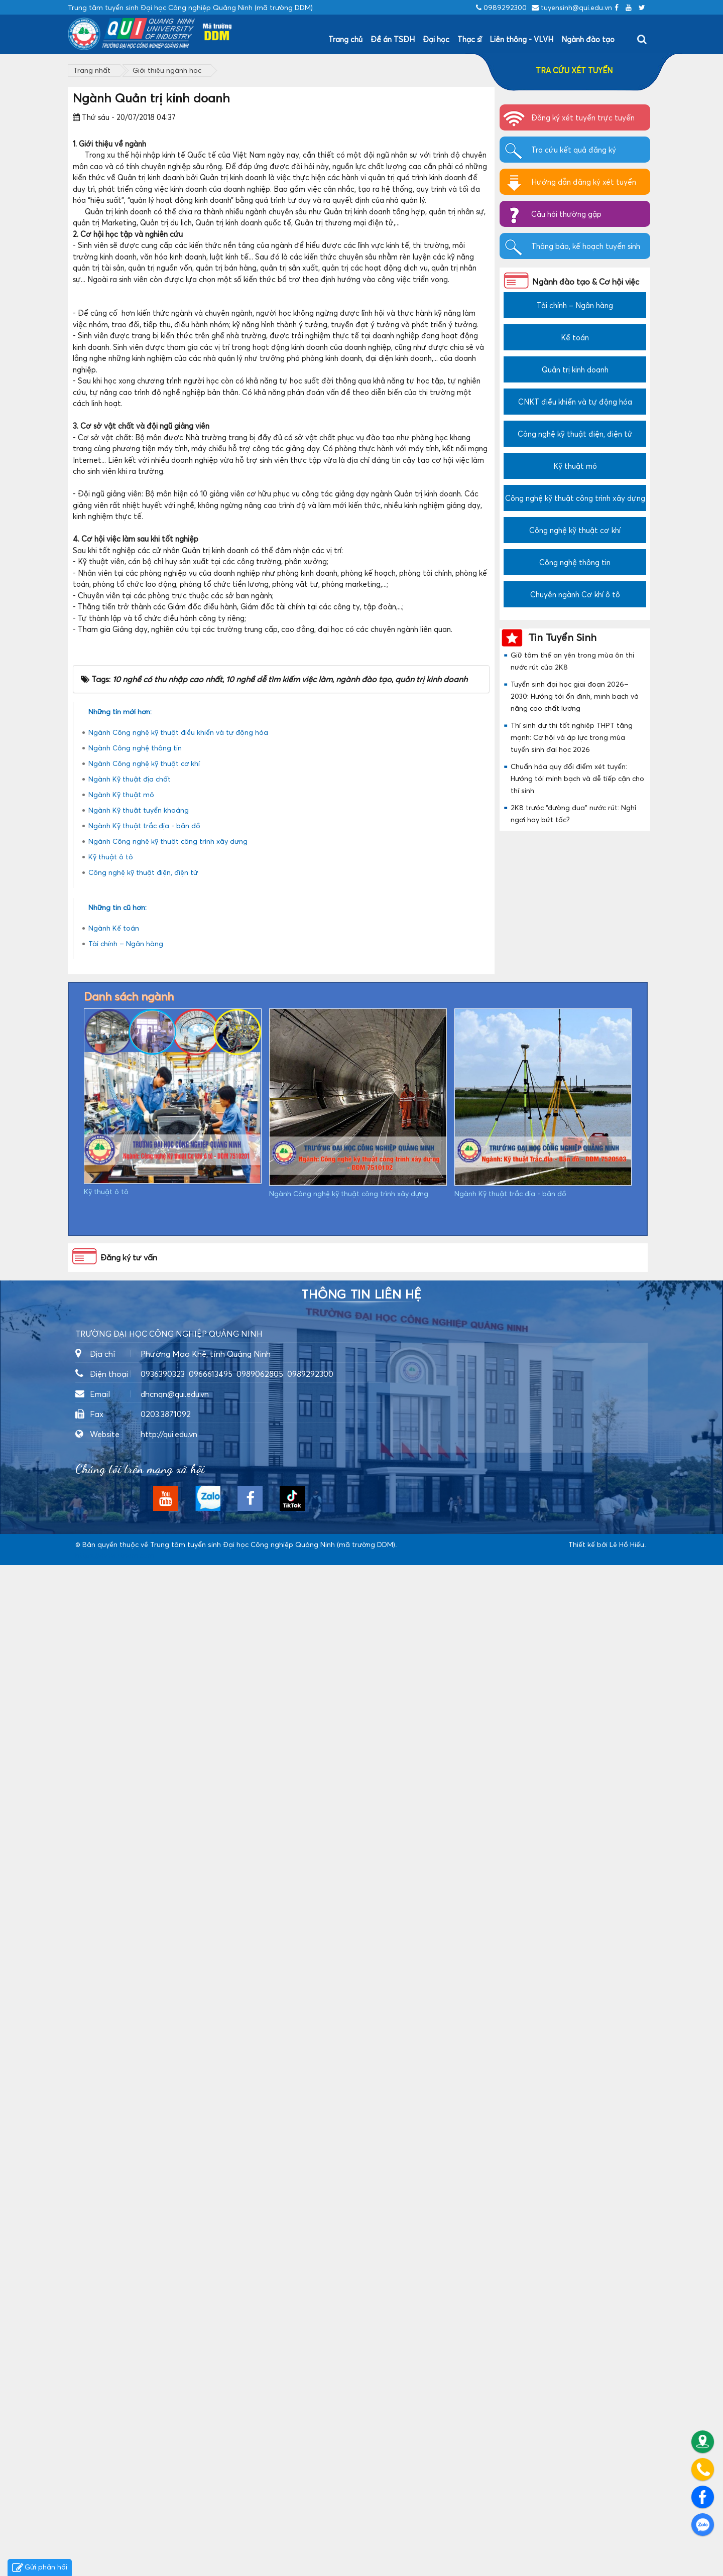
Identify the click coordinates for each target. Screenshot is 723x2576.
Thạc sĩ (469, 39)
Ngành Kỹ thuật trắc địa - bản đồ (144, 1836)
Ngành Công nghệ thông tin (135, 1758)
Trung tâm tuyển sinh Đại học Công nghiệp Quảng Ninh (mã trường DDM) (272, 2555)
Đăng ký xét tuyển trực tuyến (583, 117)
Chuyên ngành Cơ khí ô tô (575, 594)
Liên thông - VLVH (521, 39)
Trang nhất (91, 70)
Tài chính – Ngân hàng (125, 1954)
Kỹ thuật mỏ (575, 465)
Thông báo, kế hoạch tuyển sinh (585, 245)
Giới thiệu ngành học (167, 70)
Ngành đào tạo (588, 39)
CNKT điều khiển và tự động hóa (575, 401)
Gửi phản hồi (39, 2567)
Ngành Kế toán (113, 1939)
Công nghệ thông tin (575, 562)
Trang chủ (345, 39)
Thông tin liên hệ (361, 2305)
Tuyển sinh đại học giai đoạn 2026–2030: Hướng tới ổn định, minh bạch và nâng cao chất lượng (575, 696)
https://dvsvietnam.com (114, 2565)
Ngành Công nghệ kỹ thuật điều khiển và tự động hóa (178, 1743)
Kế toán (575, 337)
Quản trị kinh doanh (575, 369)
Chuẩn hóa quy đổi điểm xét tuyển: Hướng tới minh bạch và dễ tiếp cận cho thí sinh (577, 778)
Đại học (436, 39)
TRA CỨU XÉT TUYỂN (574, 70)
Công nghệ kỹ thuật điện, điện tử (143, 1883)
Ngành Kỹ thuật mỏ (121, 1805)
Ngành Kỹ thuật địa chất (129, 1789)
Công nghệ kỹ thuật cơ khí (575, 530)
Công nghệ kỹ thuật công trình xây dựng (575, 497)
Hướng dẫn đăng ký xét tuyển (583, 181)
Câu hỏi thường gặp (566, 213)
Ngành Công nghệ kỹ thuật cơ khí (144, 1774)
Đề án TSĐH (393, 39)
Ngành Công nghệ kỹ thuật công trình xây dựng (168, 1852)
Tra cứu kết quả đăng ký (573, 149)
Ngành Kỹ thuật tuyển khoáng (138, 1821)
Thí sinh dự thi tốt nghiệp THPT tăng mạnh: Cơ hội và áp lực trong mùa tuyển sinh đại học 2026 (572, 737)
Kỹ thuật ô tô (110, 1867)
